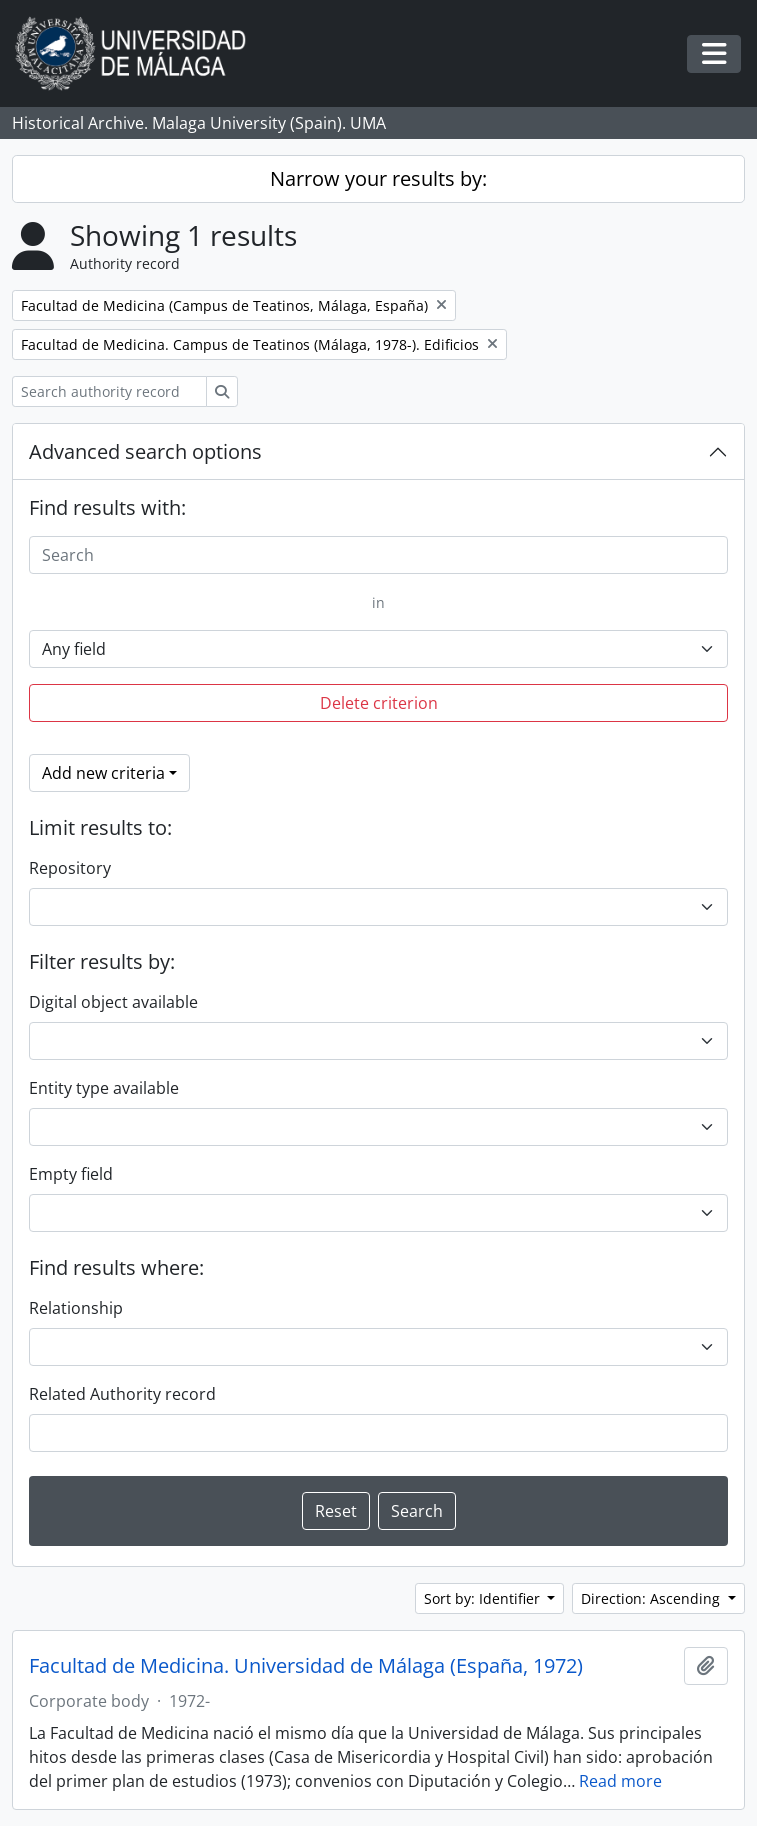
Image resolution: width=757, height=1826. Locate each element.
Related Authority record (122, 1394)
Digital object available (113, 1002)
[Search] (378, 555)
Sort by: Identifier (484, 1598)
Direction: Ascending (652, 1598)
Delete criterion (379, 703)
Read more (620, 1781)
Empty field (71, 1174)
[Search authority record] (109, 391)
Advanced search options (145, 451)
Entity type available (104, 1088)
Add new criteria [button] (103, 773)
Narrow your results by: (378, 178)
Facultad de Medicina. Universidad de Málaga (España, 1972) (306, 1666)
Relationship (76, 1308)
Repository (70, 868)
